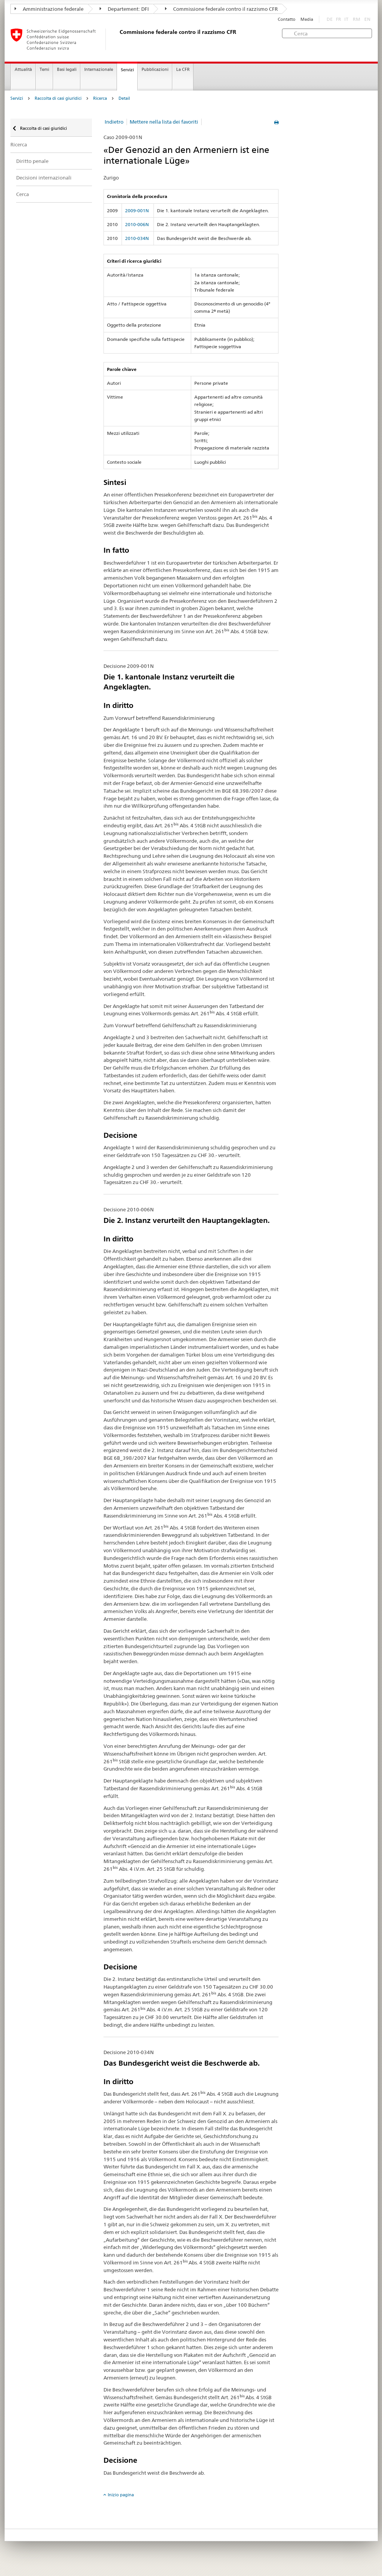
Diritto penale (32, 161)
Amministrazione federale (49, 9)
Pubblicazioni (155, 69)
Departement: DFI (124, 9)
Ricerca (100, 98)
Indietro (114, 122)
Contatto (286, 19)
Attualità (23, 69)
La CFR (183, 69)
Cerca (22, 194)
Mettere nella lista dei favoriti (164, 122)
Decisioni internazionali (44, 177)
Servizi (127, 69)
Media (306, 19)
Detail (124, 98)
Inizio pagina (121, 2494)
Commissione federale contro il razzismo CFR (221, 9)
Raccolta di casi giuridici (58, 98)
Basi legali (67, 69)
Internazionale (98, 69)
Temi (44, 69)
